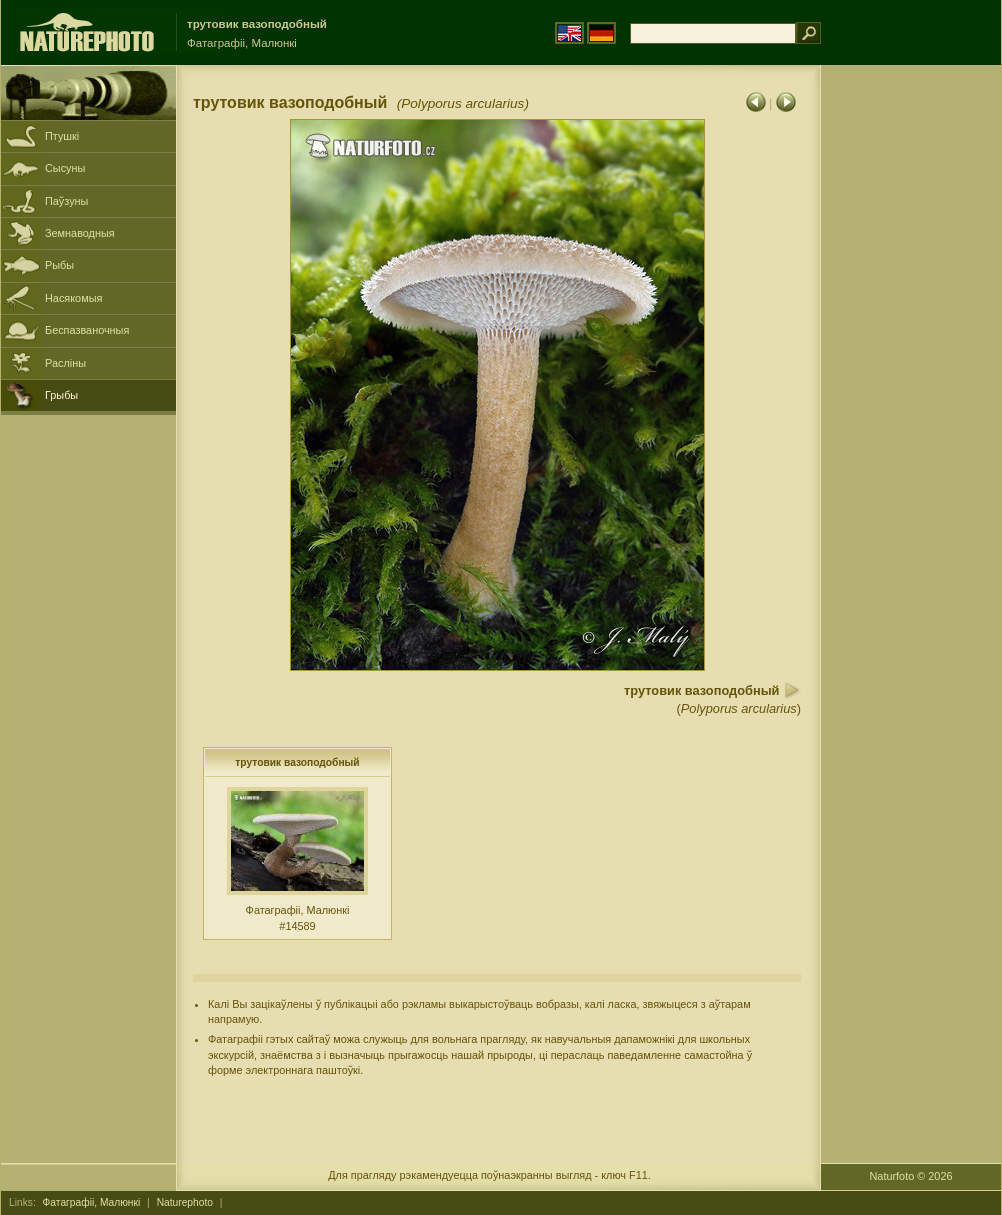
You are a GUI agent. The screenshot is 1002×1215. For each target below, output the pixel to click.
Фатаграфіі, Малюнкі (92, 1202)
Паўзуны (66, 201)
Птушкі (62, 136)
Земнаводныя (80, 233)
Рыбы (59, 265)
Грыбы (61, 395)
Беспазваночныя (87, 330)
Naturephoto (185, 1202)
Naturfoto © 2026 (911, 1176)
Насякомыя (73, 298)
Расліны (65, 363)
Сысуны (65, 168)
